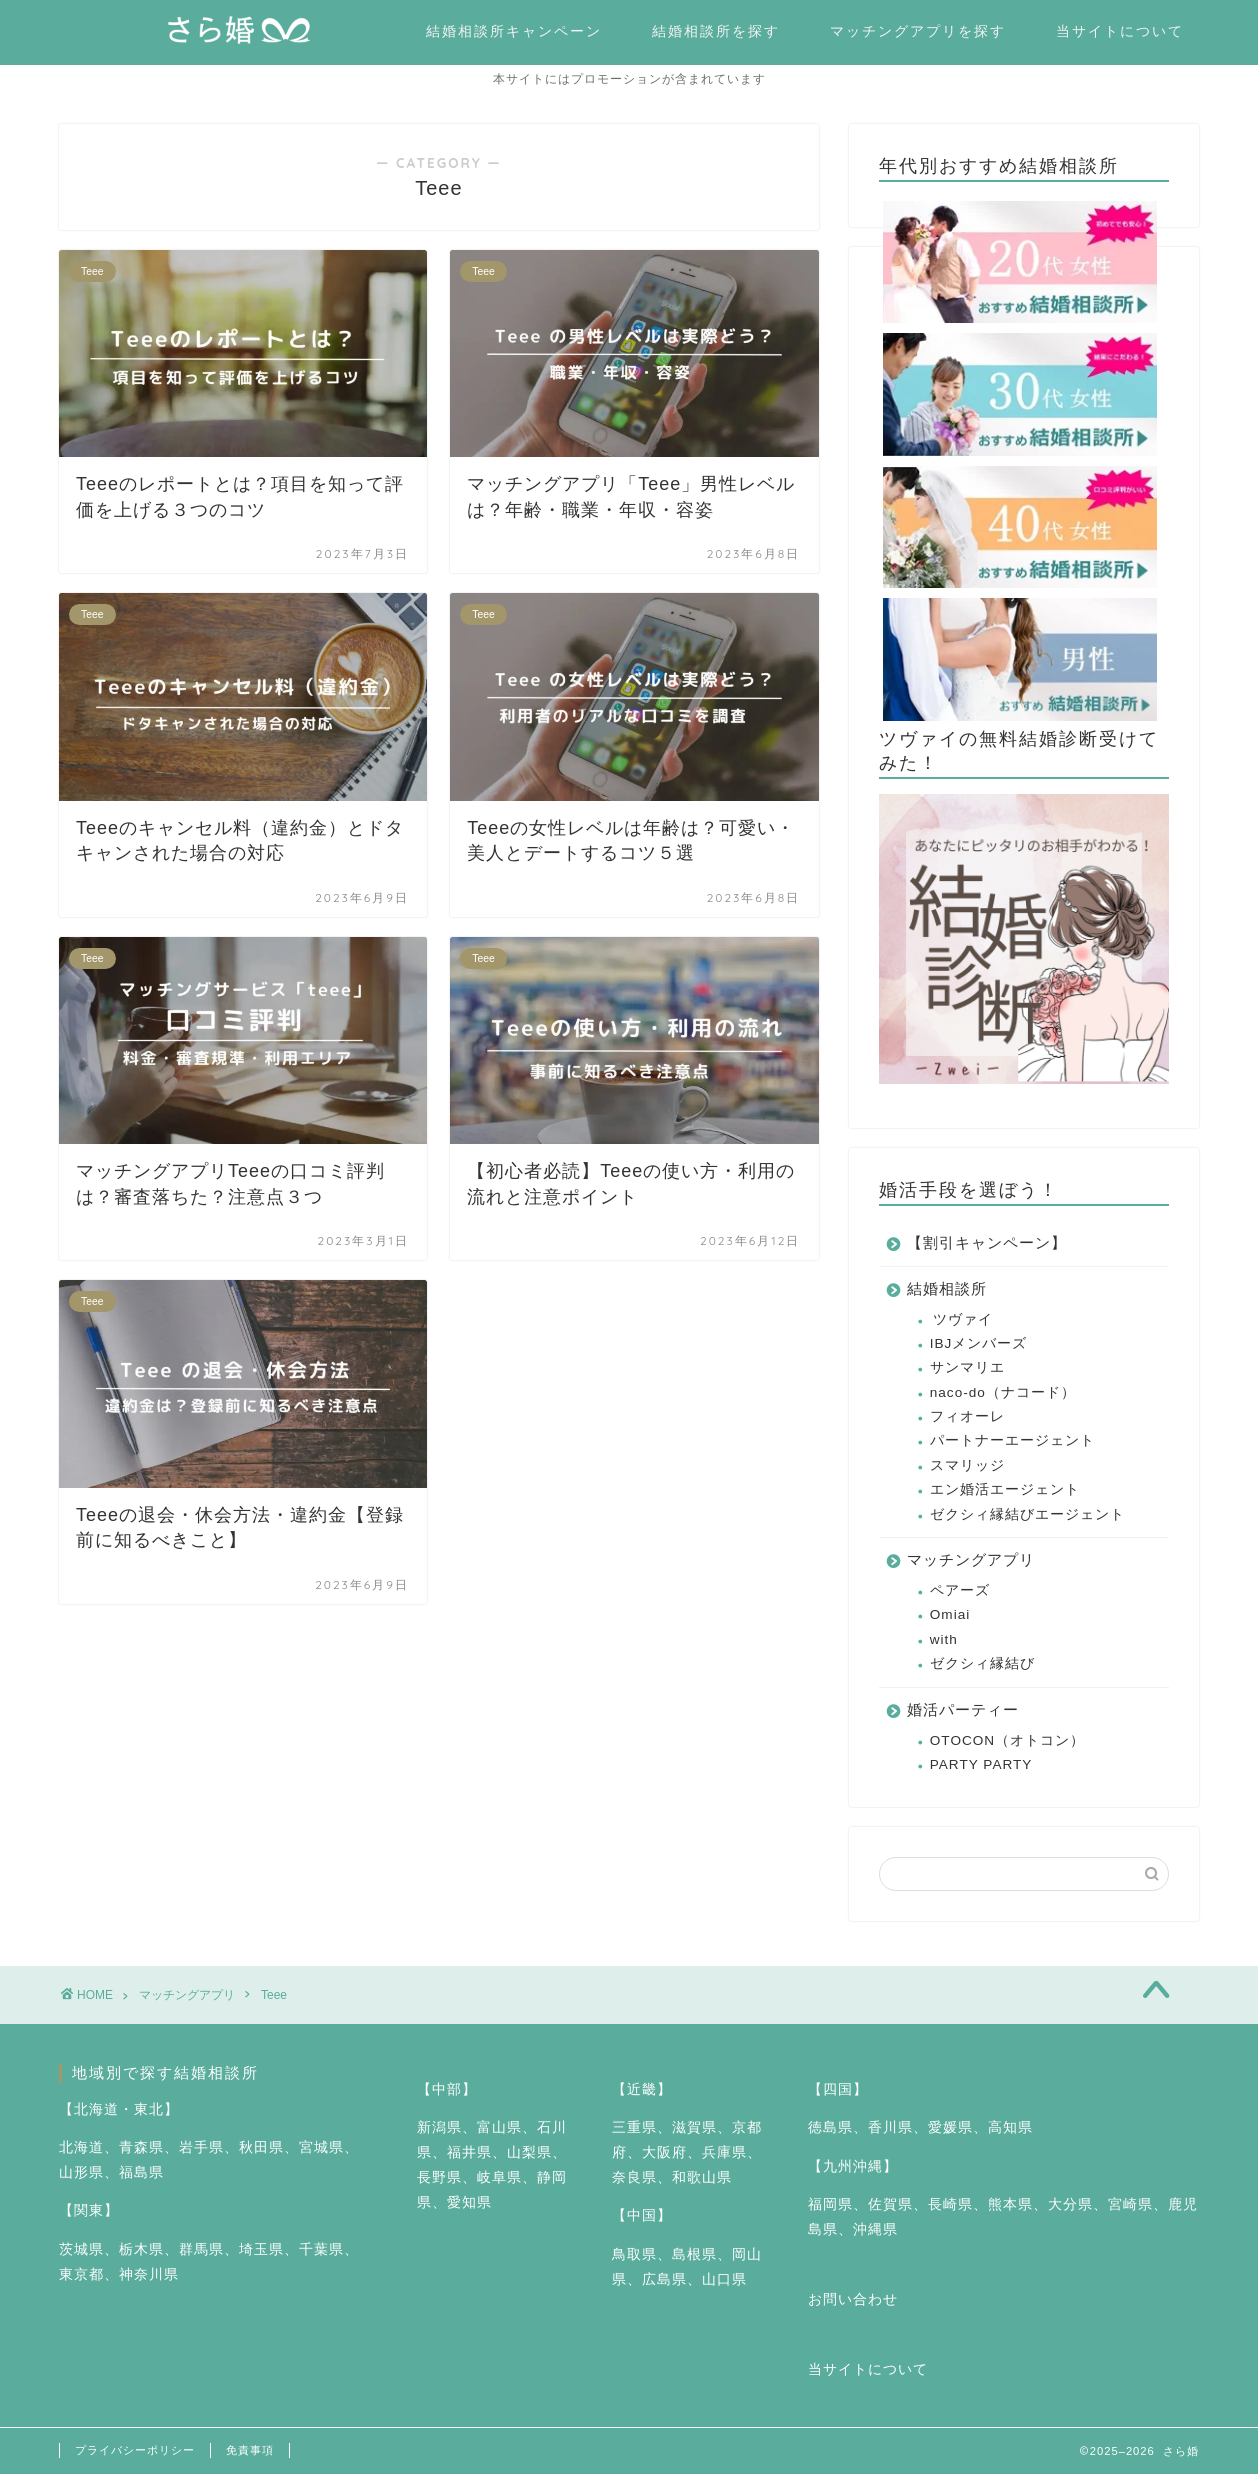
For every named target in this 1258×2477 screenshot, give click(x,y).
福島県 (141, 2175)
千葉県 (321, 2252)
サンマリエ (967, 1370)
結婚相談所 (947, 1291)
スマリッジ (967, 1468)
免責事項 (250, 2453)
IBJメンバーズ (979, 1346)
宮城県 (321, 2150)
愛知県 (469, 2205)
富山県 (499, 2130)
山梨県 (529, 2155)
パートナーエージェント (1012, 1443)
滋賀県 (694, 2130)
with (944, 1642)
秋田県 (261, 2150)
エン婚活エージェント (1005, 1492)
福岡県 (830, 2207)
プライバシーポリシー (135, 2453)
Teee (274, 1998)
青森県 (141, 2150)
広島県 (664, 2282)
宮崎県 (1130, 2207)
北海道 (81, 2150)
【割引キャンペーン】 (987, 1245)
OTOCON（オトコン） (1007, 1743)
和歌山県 (702, 2180)
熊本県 (1010, 2207)
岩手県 (201, 2150)
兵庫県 (724, 2155)
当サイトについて (1120, 31)
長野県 (439, 2180)
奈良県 (634, 2180)
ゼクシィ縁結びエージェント (1027, 1517)
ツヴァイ (963, 1322)
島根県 (694, 2257)
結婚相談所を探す (716, 31)
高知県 (1010, 2130)
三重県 (634, 2130)
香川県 (890, 2130)
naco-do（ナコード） (1003, 1395)
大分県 (1070, 2207)
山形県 (81, 2175)
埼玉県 (261, 2252)
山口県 (724, 2282)
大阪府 (664, 2155)
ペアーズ (960, 1593)
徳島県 (830, 2130)
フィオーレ (967, 1419)
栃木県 (141, 2252)
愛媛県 (950, 2130)
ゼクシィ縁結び (982, 1666)
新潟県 (439, 2130)
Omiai (950, 1617)
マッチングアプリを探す (918, 31)
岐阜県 (499, 2180)
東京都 (81, 2277)
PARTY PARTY (981, 1767)
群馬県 (201, 2252)
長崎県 (950, 2207)
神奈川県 (149, 2277)
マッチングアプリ (971, 1562)
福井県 (469, 2155)
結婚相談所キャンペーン (514, 31)
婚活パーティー (963, 1712)
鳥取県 (634, 2257)
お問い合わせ (853, 2302)
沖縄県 (875, 2232)
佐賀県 (890, 2207)
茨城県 (81, 2252)
